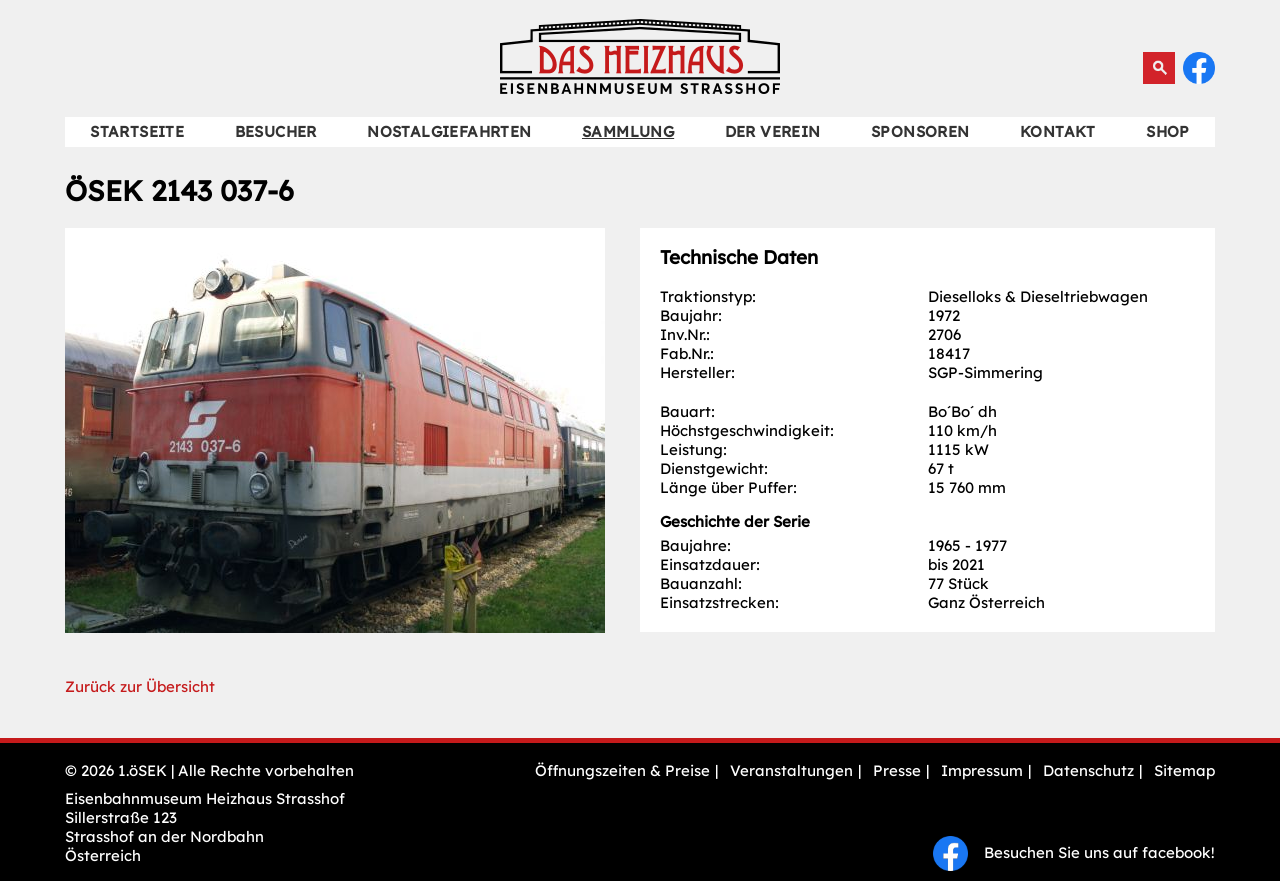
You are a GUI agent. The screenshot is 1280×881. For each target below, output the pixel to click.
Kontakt (1058, 131)
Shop (1168, 131)
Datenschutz (1088, 770)
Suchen (1159, 68)
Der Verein (773, 131)
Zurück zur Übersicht (140, 686)
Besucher (276, 131)
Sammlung (628, 131)
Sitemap (1184, 770)
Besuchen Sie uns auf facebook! (1074, 852)
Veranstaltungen (791, 770)
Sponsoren (920, 131)
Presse (897, 770)
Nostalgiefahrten (449, 131)
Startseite (137, 131)
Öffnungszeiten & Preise (622, 770)
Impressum (982, 770)
